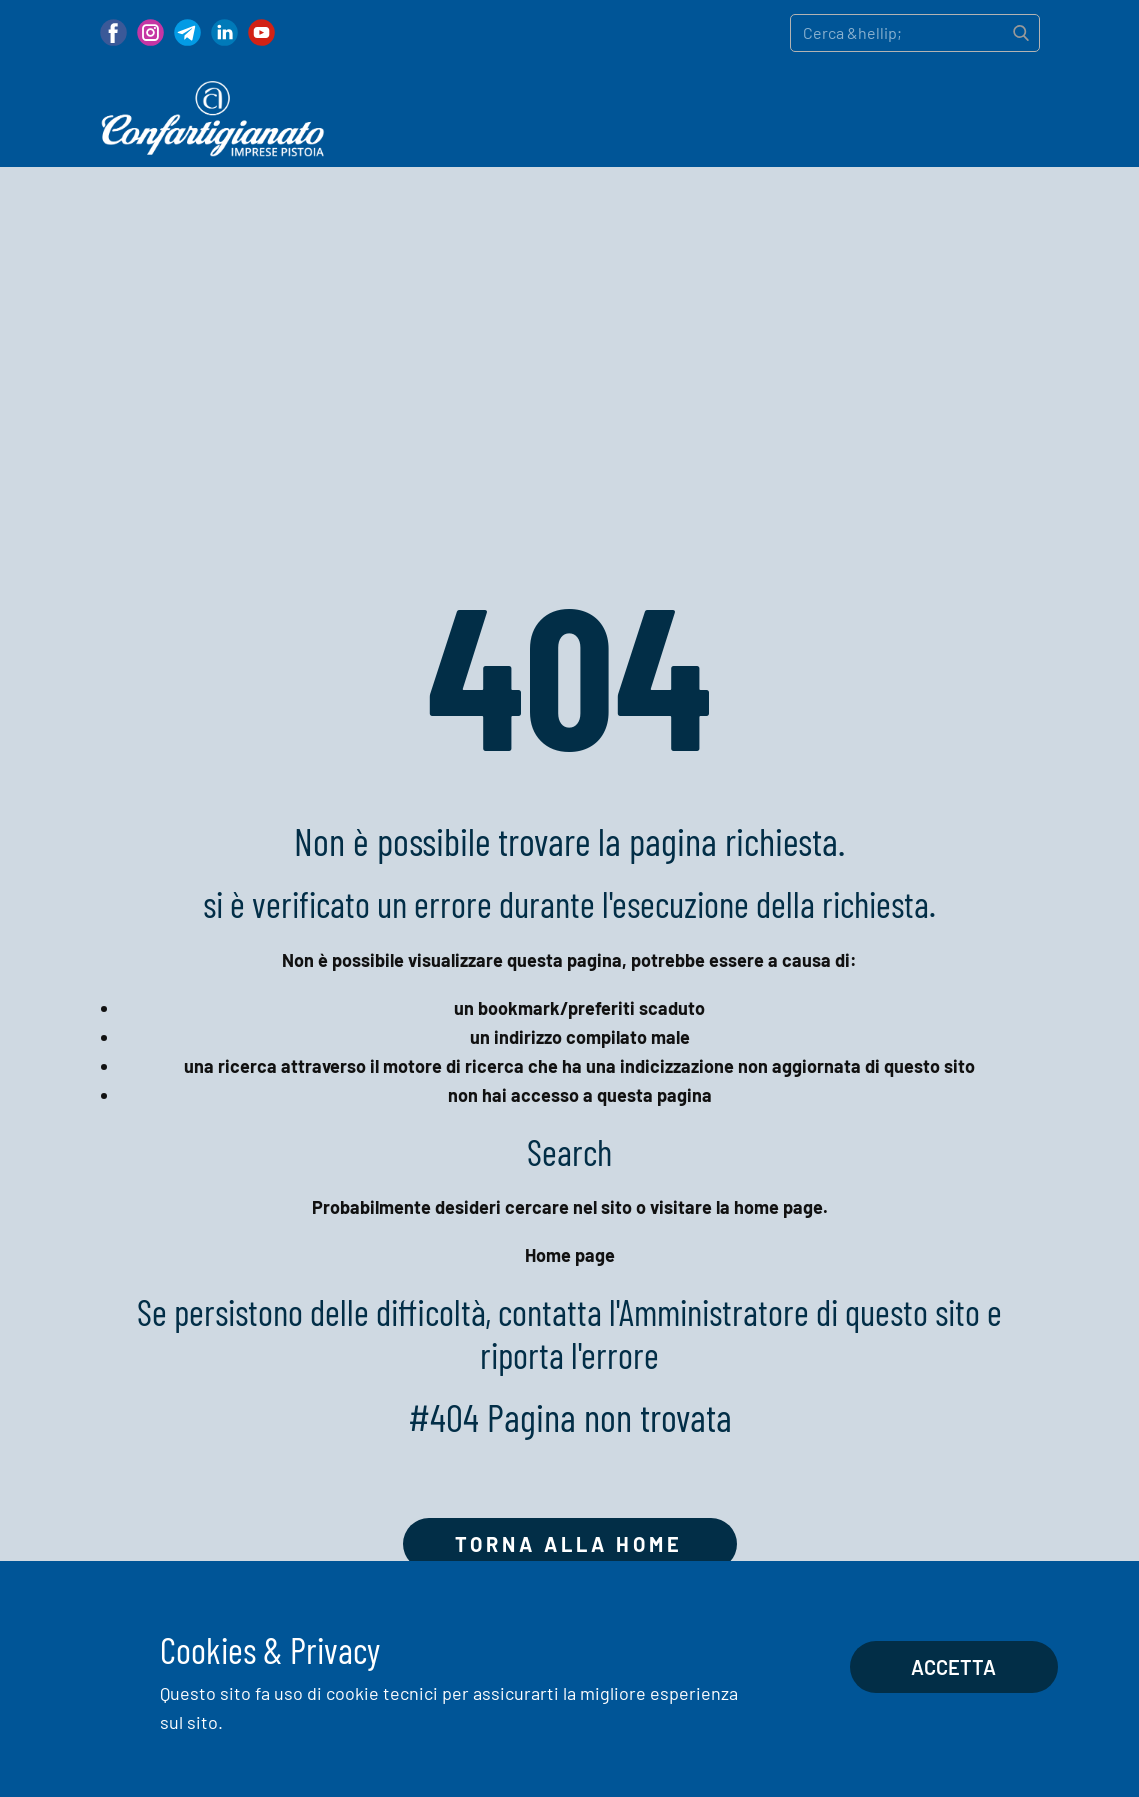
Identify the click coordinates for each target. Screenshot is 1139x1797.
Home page (570, 1255)
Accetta (953, 1667)
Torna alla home (569, 1544)
